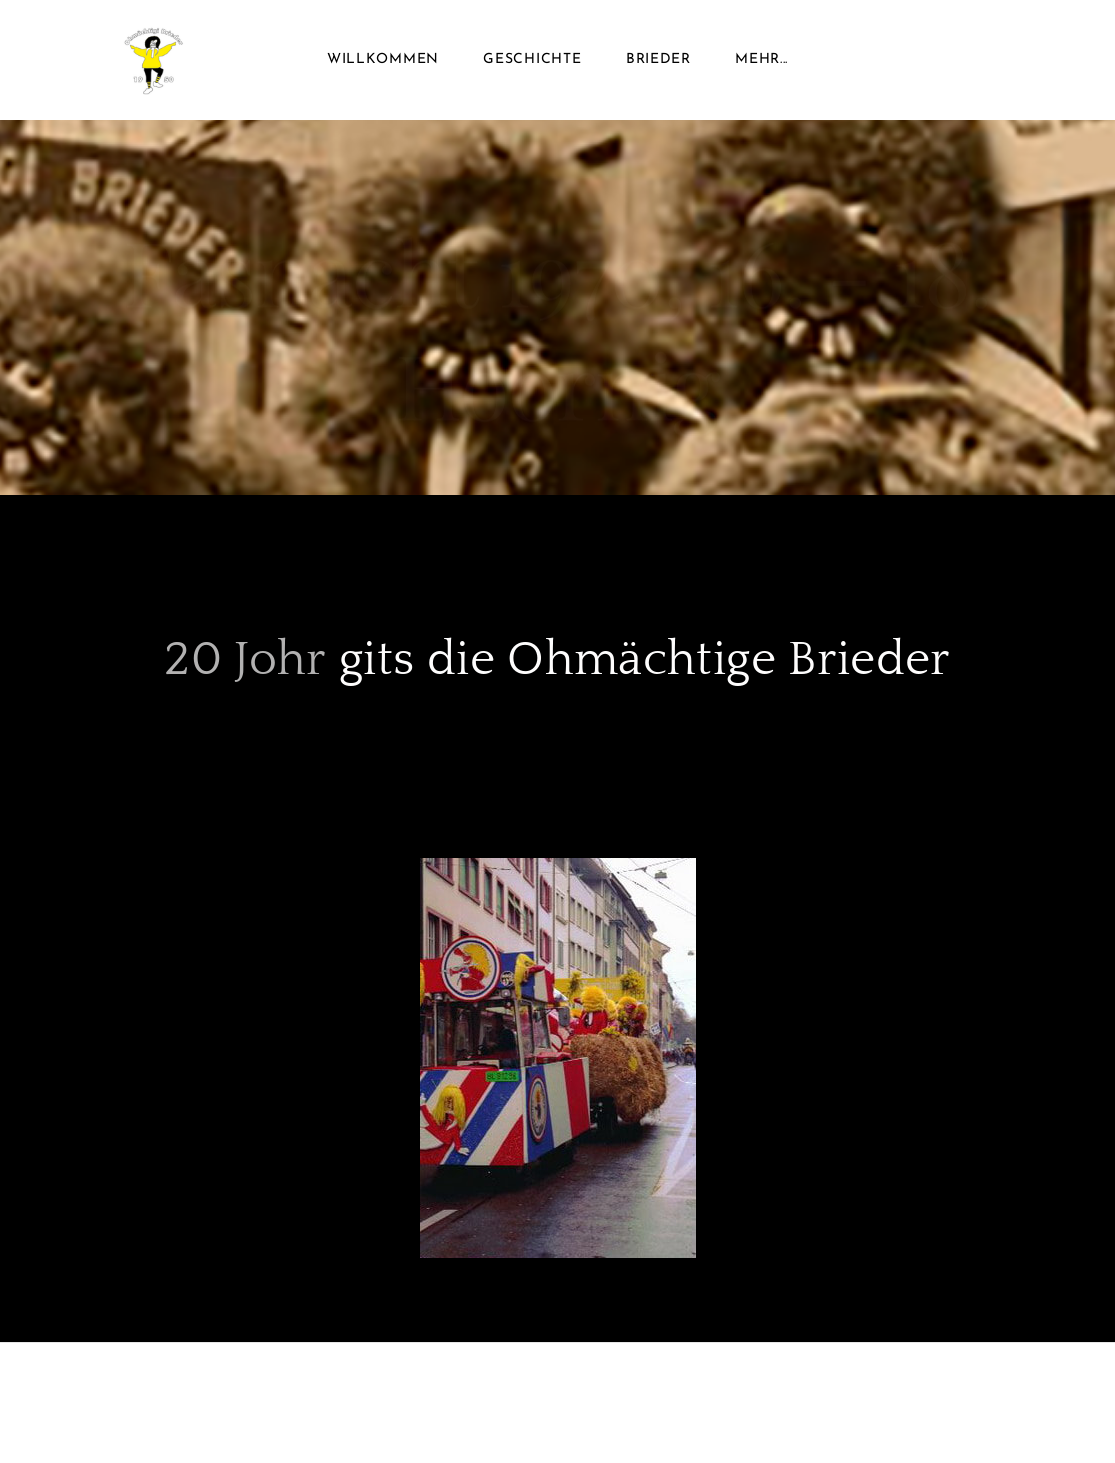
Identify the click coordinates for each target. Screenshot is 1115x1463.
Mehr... (761, 59)
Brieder (658, 59)
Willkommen (383, 59)
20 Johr (245, 659)
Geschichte (532, 59)
